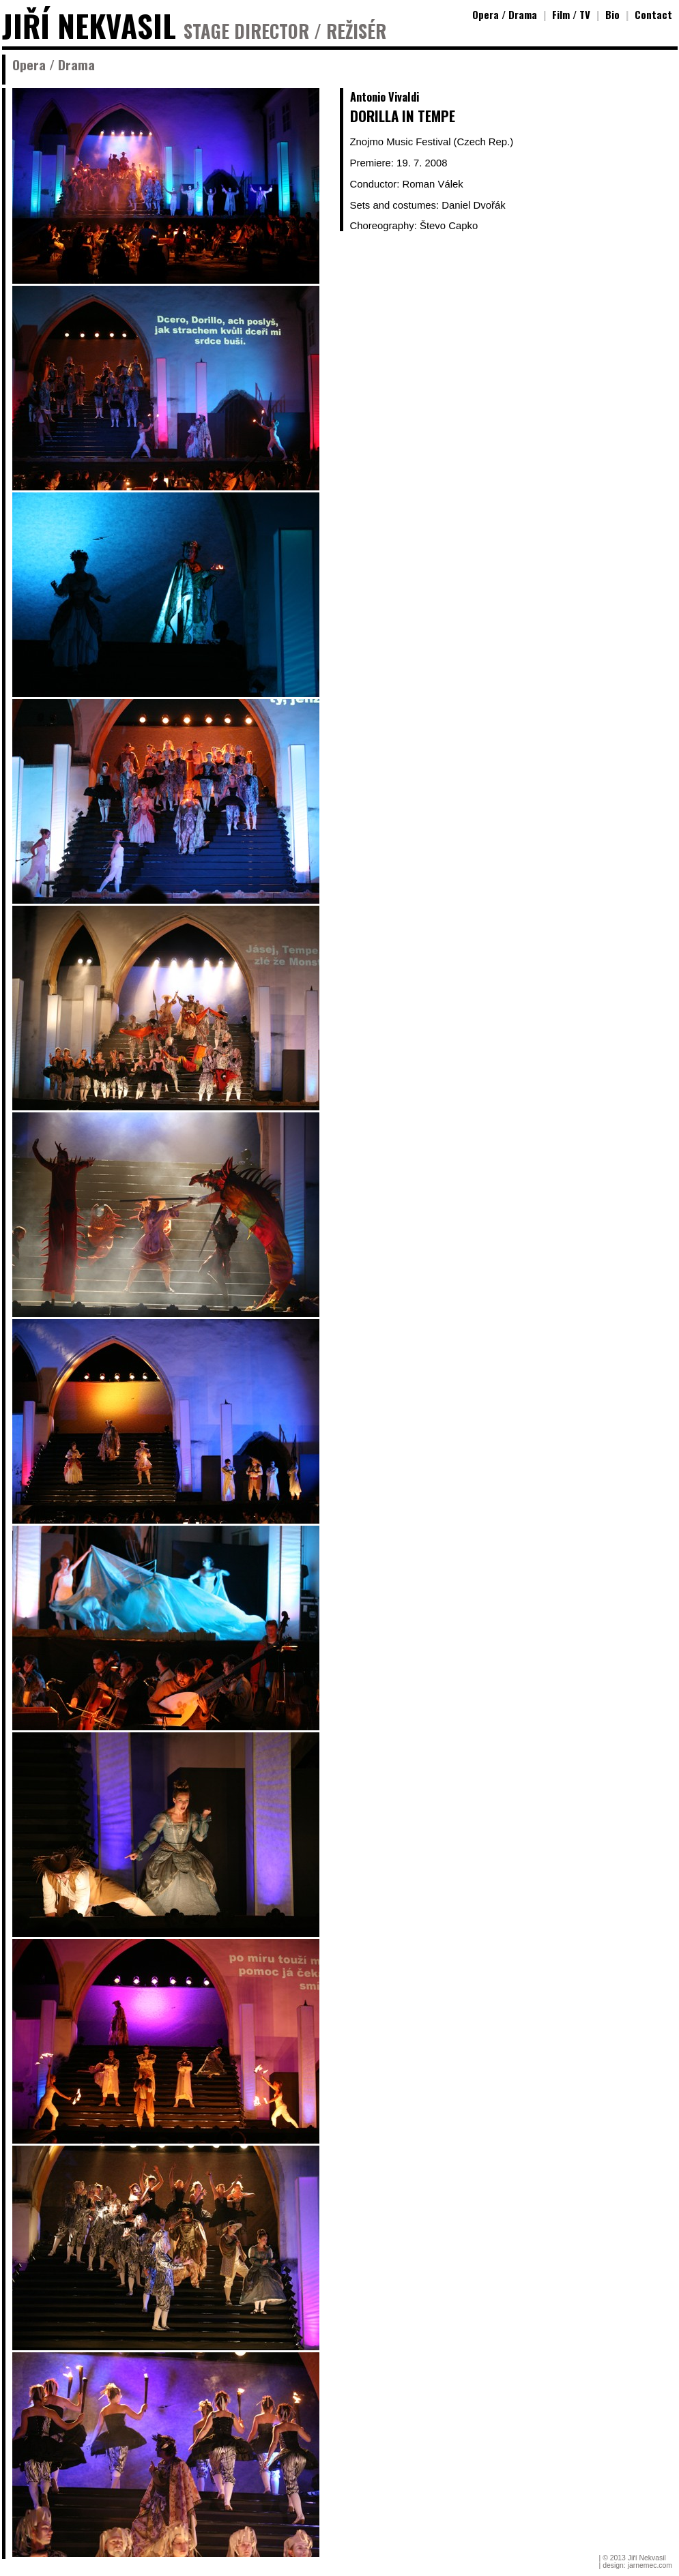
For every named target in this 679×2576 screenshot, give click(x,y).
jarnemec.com (650, 2565)
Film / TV (571, 14)
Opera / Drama (504, 14)
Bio (612, 14)
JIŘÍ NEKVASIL (89, 25)
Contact (653, 14)
